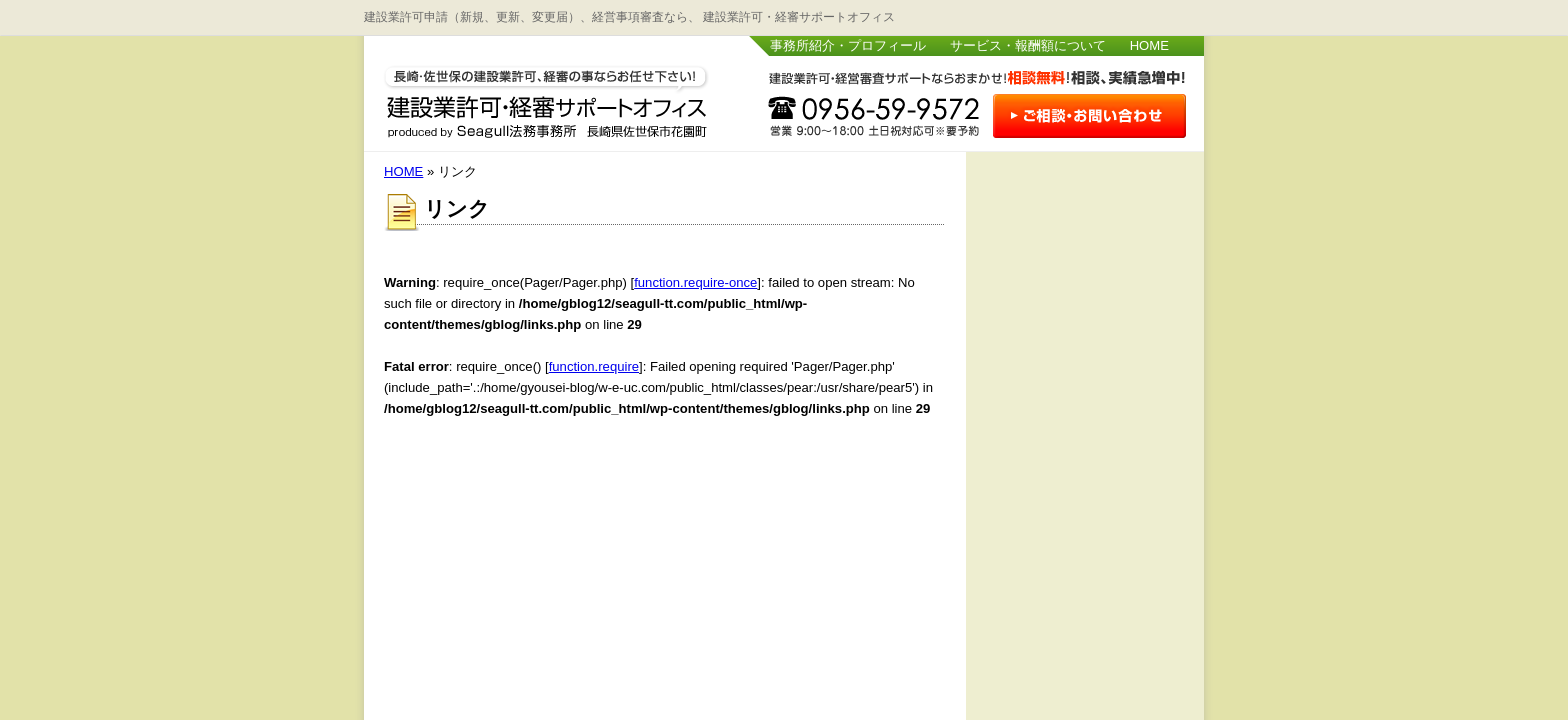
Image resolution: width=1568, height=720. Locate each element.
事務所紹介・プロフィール (848, 45)
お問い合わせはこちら (1089, 118)
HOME (1149, 45)
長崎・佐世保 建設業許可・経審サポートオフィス (547, 98)
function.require (594, 366)
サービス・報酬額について (1028, 45)
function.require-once (695, 282)
